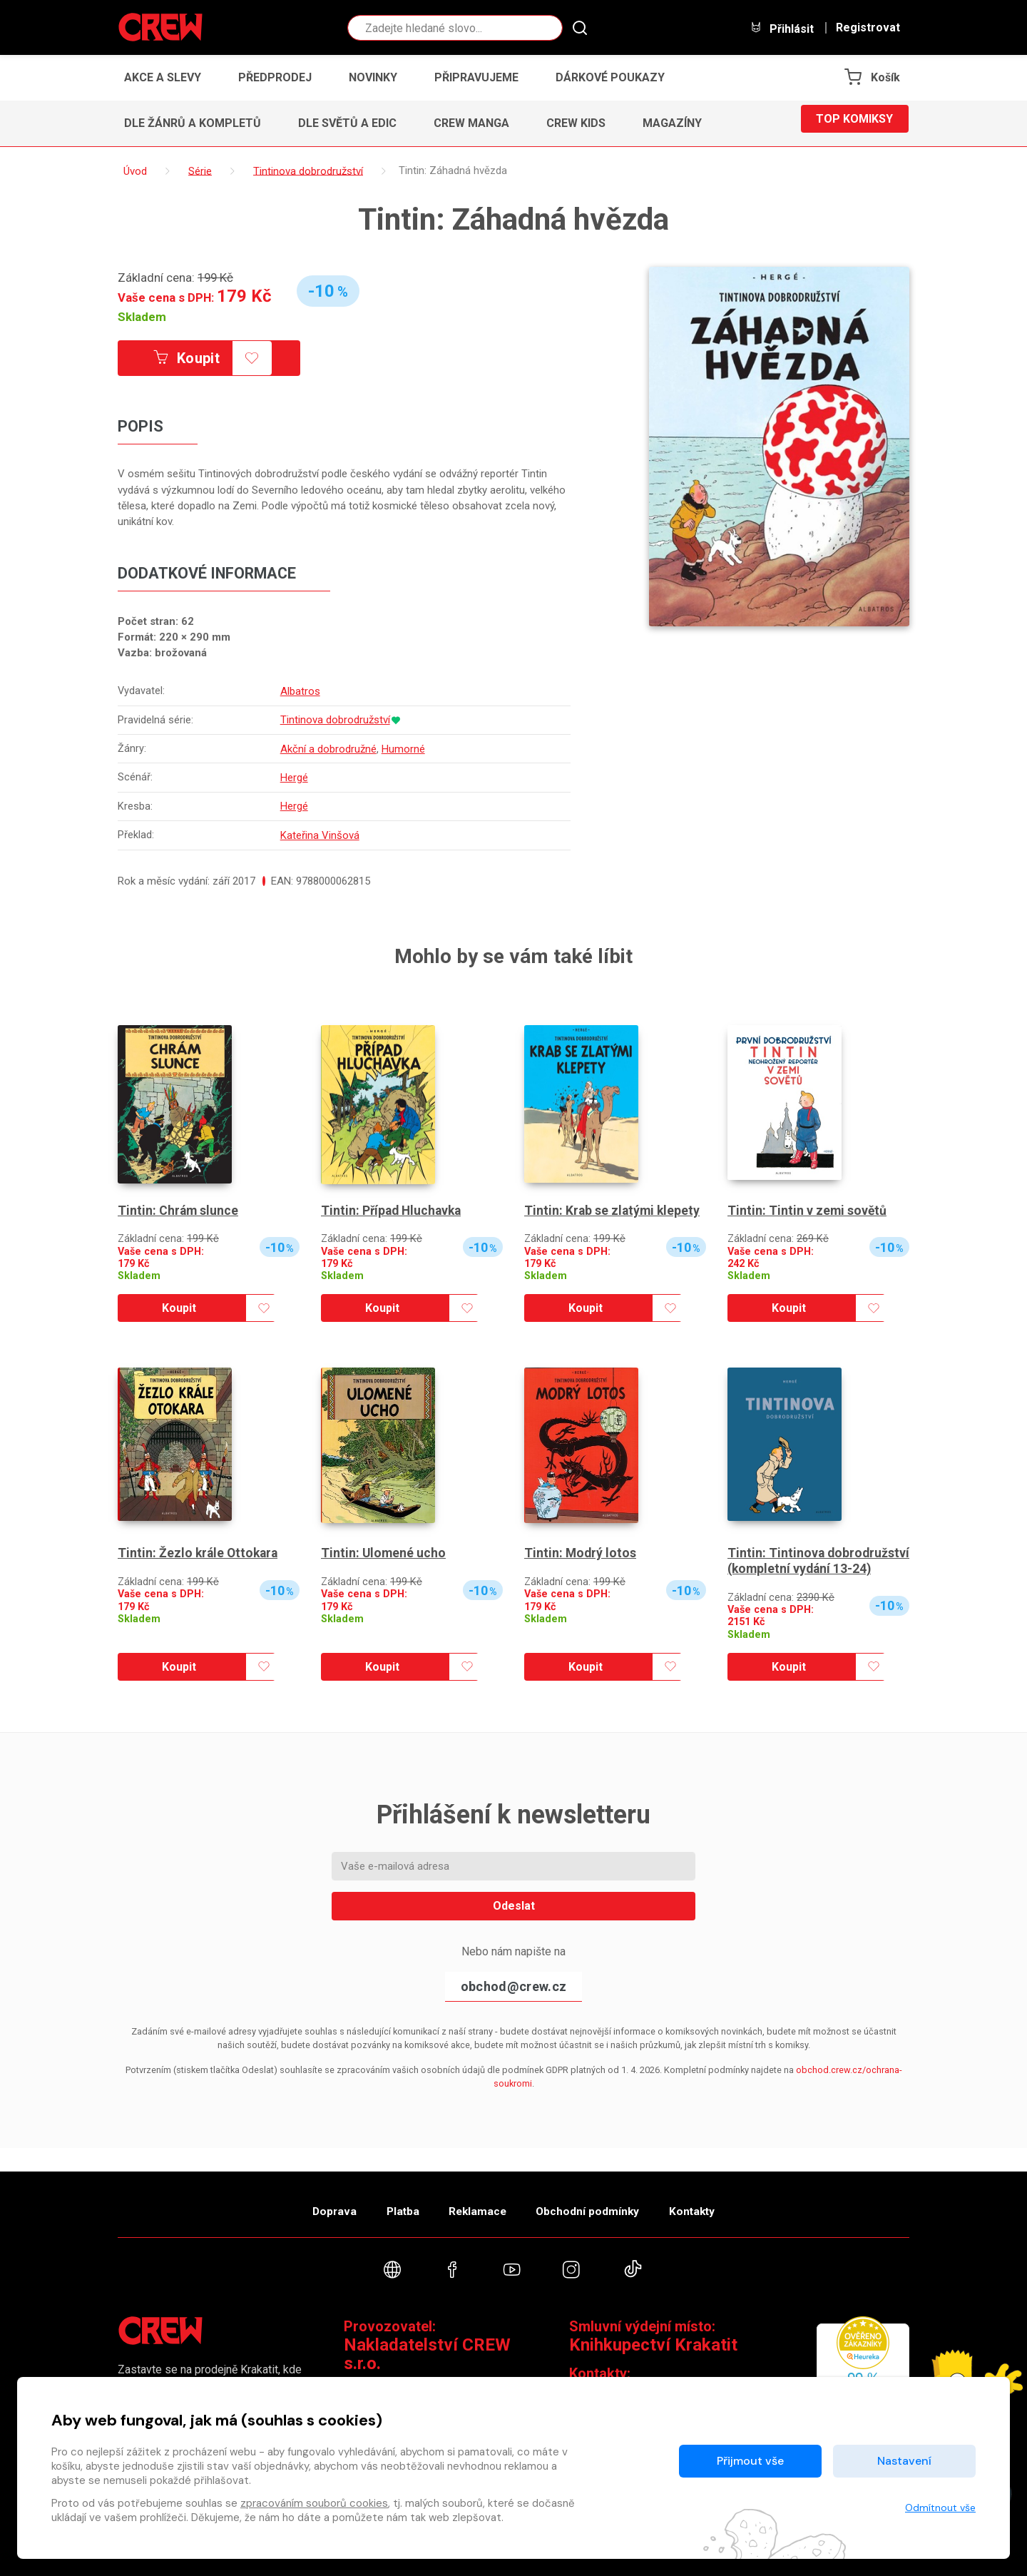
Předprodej (275, 77)
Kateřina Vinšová (320, 832)
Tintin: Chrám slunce (179, 1207)
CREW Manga (471, 123)
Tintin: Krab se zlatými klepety (613, 1207)
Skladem (142, 317)
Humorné (404, 748)
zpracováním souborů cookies (314, 2503)
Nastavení (904, 2460)
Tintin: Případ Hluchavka (393, 1207)
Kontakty (714, 2203)
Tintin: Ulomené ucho (384, 1550)
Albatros (301, 692)
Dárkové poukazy (610, 77)
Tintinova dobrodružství (336, 720)
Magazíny (672, 123)
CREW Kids (576, 123)
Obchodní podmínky (598, 2203)
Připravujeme (476, 77)
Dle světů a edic (347, 123)
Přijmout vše (750, 2460)
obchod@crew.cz (513, 1998)
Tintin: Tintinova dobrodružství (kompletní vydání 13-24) (803, 1566)
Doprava (311, 2203)
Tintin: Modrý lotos (581, 1550)
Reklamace (477, 2203)
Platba (391, 2203)
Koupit (198, 358)
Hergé (295, 776)
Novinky (373, 77)
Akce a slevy (162, 77)
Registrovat (868, 28)
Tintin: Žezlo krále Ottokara (200, 1550)
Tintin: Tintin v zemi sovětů (807, 1207)
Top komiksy (854, 123)
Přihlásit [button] (781, 28)
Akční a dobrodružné (329, 748)
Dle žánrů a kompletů (192, 123)
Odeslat (514, 1918)
